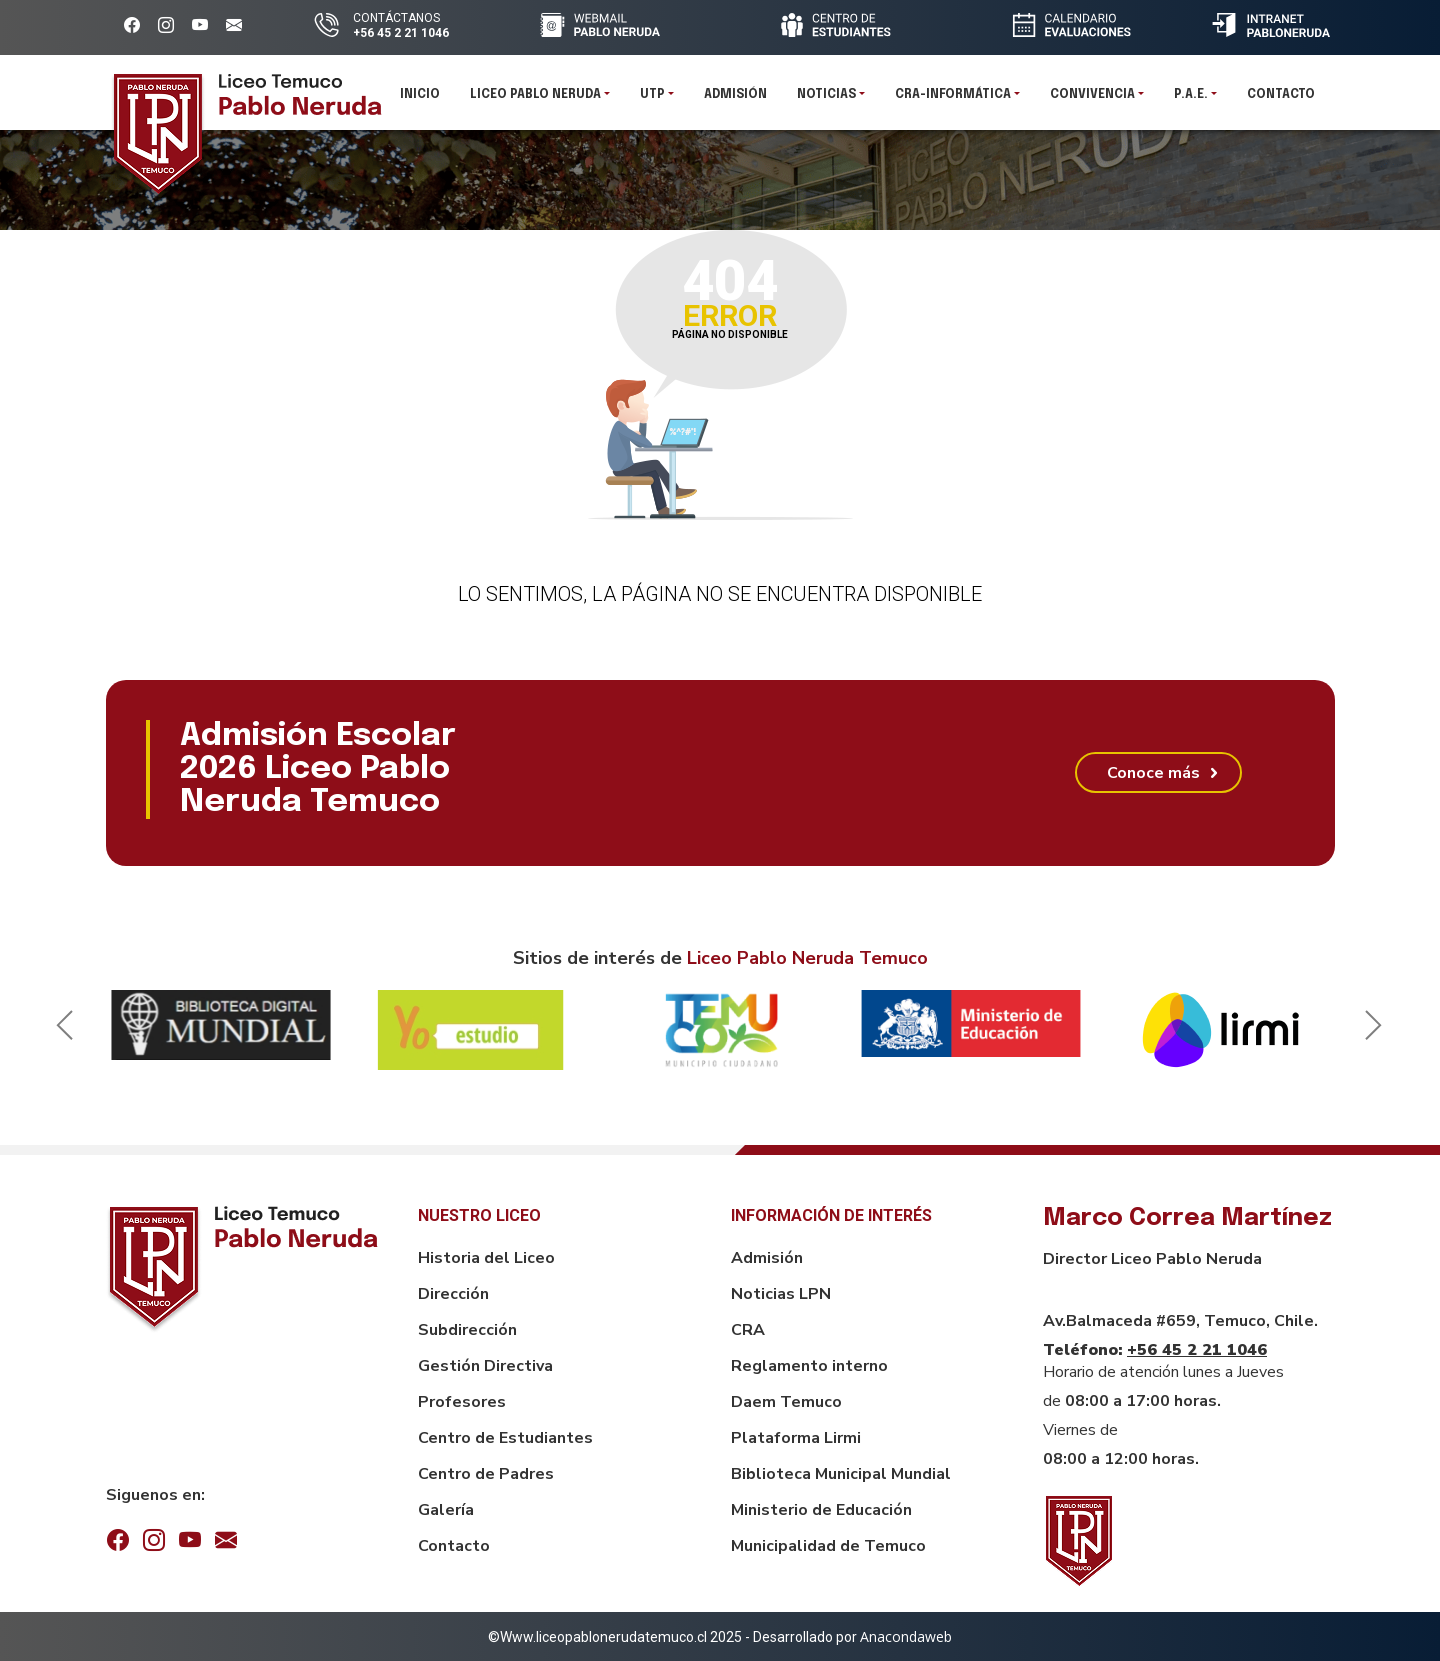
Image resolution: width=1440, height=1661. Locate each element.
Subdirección (467, 1330)
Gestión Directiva (485, 1366)
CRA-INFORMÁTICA (953, 100)
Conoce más (1153, 773)
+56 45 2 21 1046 (1197, 1350)
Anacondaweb (906, 1636)
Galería (446, 1510)
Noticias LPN (781, 1294)
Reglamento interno (809, 1366)
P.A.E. (1191, 100)
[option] (221, 1025)
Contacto (1281, 100)
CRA (748, 1330)
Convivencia (1092, 100)
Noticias (826, 100)
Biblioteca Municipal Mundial (841, 1474)
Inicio (420, 100)
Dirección (453, 1294)
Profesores (462, 1402)
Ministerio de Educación (821, 1510)
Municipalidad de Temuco (828, 1546)
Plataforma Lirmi (796, 1438)
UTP (652, 100)
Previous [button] (61, 1030)
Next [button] (1370, 1030)
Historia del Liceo (486, 1258)
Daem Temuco (786, 1402)
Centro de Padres (486, 1474)
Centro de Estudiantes (505, 1438)
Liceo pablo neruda (535, 100)
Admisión (735, 100)
